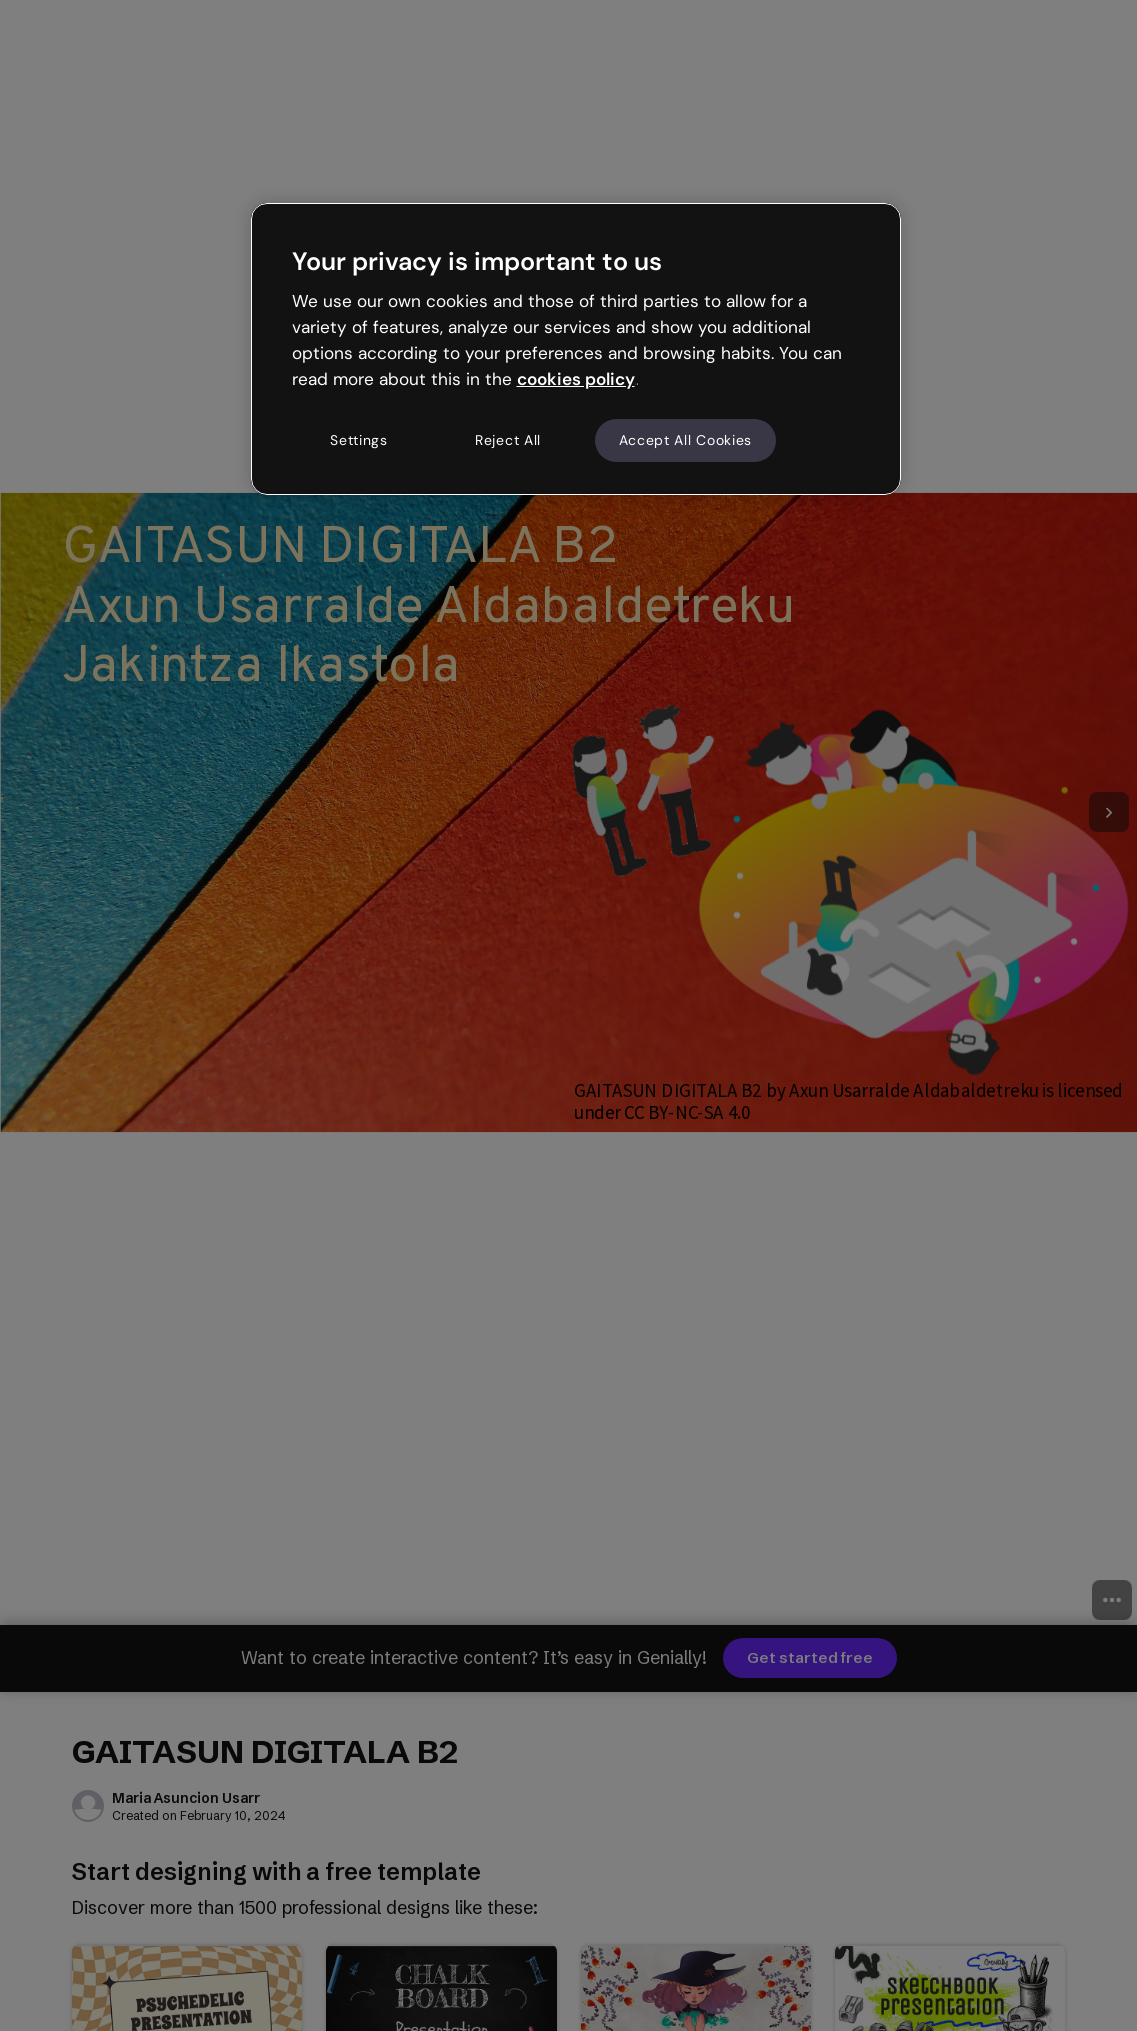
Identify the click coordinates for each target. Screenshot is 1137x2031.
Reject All (508, 440)
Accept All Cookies (686, 440)
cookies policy (576, 379)
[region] (576, 349)
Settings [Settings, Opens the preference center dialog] (359, 440)
